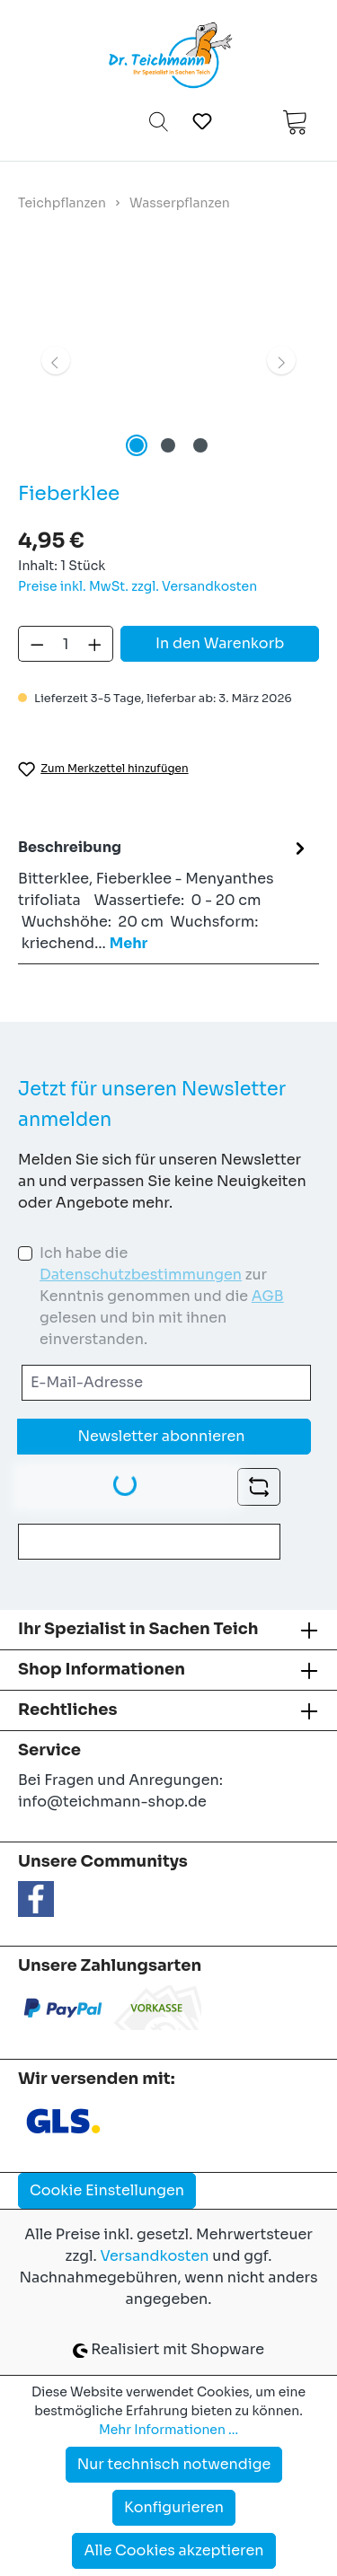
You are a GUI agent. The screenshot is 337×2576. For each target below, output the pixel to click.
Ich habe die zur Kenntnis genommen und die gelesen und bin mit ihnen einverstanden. (162, 1296)
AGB (268, 1296)
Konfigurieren (174, 2507)
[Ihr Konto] (247, 121)
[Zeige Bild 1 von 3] (136, 445)
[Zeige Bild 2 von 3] (168, 445)
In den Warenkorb (219, 643)
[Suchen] (159, 121)
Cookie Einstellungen (107, 2190)
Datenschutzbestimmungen (141, 1274)
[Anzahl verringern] (37, 644)
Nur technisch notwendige (174, 2464)
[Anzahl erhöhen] (95, 644)
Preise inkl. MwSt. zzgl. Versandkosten (137, 586)
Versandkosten (154, 2255)
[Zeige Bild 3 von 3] (200, 445)
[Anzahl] (66, 644)
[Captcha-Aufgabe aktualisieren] (258, 1487)
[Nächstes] (281, 360)
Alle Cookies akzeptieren (173, 2550)
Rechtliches (67, 1709)
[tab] (164, 895)
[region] (168, 360)
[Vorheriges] (55, 360)
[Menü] (44, 121)
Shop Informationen (101, 1669)
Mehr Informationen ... (168, 2430)
